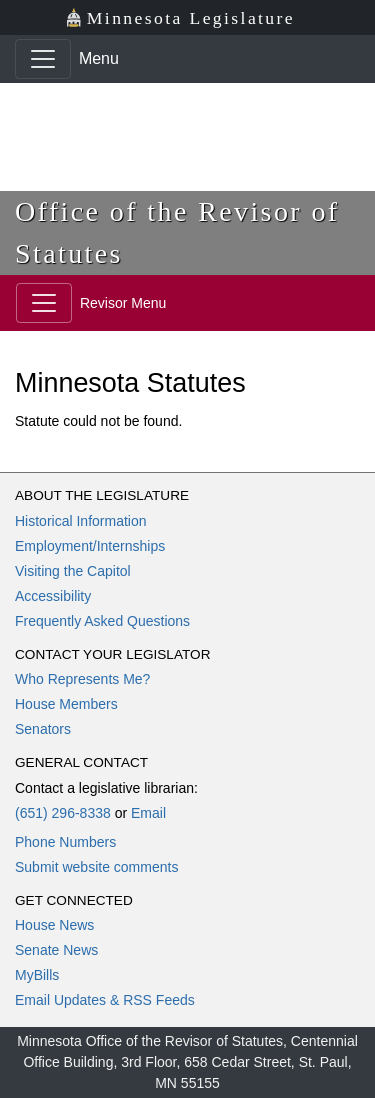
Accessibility (53, 596)
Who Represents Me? (82, 679)
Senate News (56, 950)
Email (148, 813)
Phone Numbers (65, 842)
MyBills (37, 975)
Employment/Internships (90, 546)
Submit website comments (96, 867)
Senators (43, 729)
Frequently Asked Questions (102, 621)
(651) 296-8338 (63, 813)
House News (54, 925)
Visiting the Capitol (73, 571)
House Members (66, 704)
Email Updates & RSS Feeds (105, 1000)
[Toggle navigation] (43, 59)
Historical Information (81, 521)
